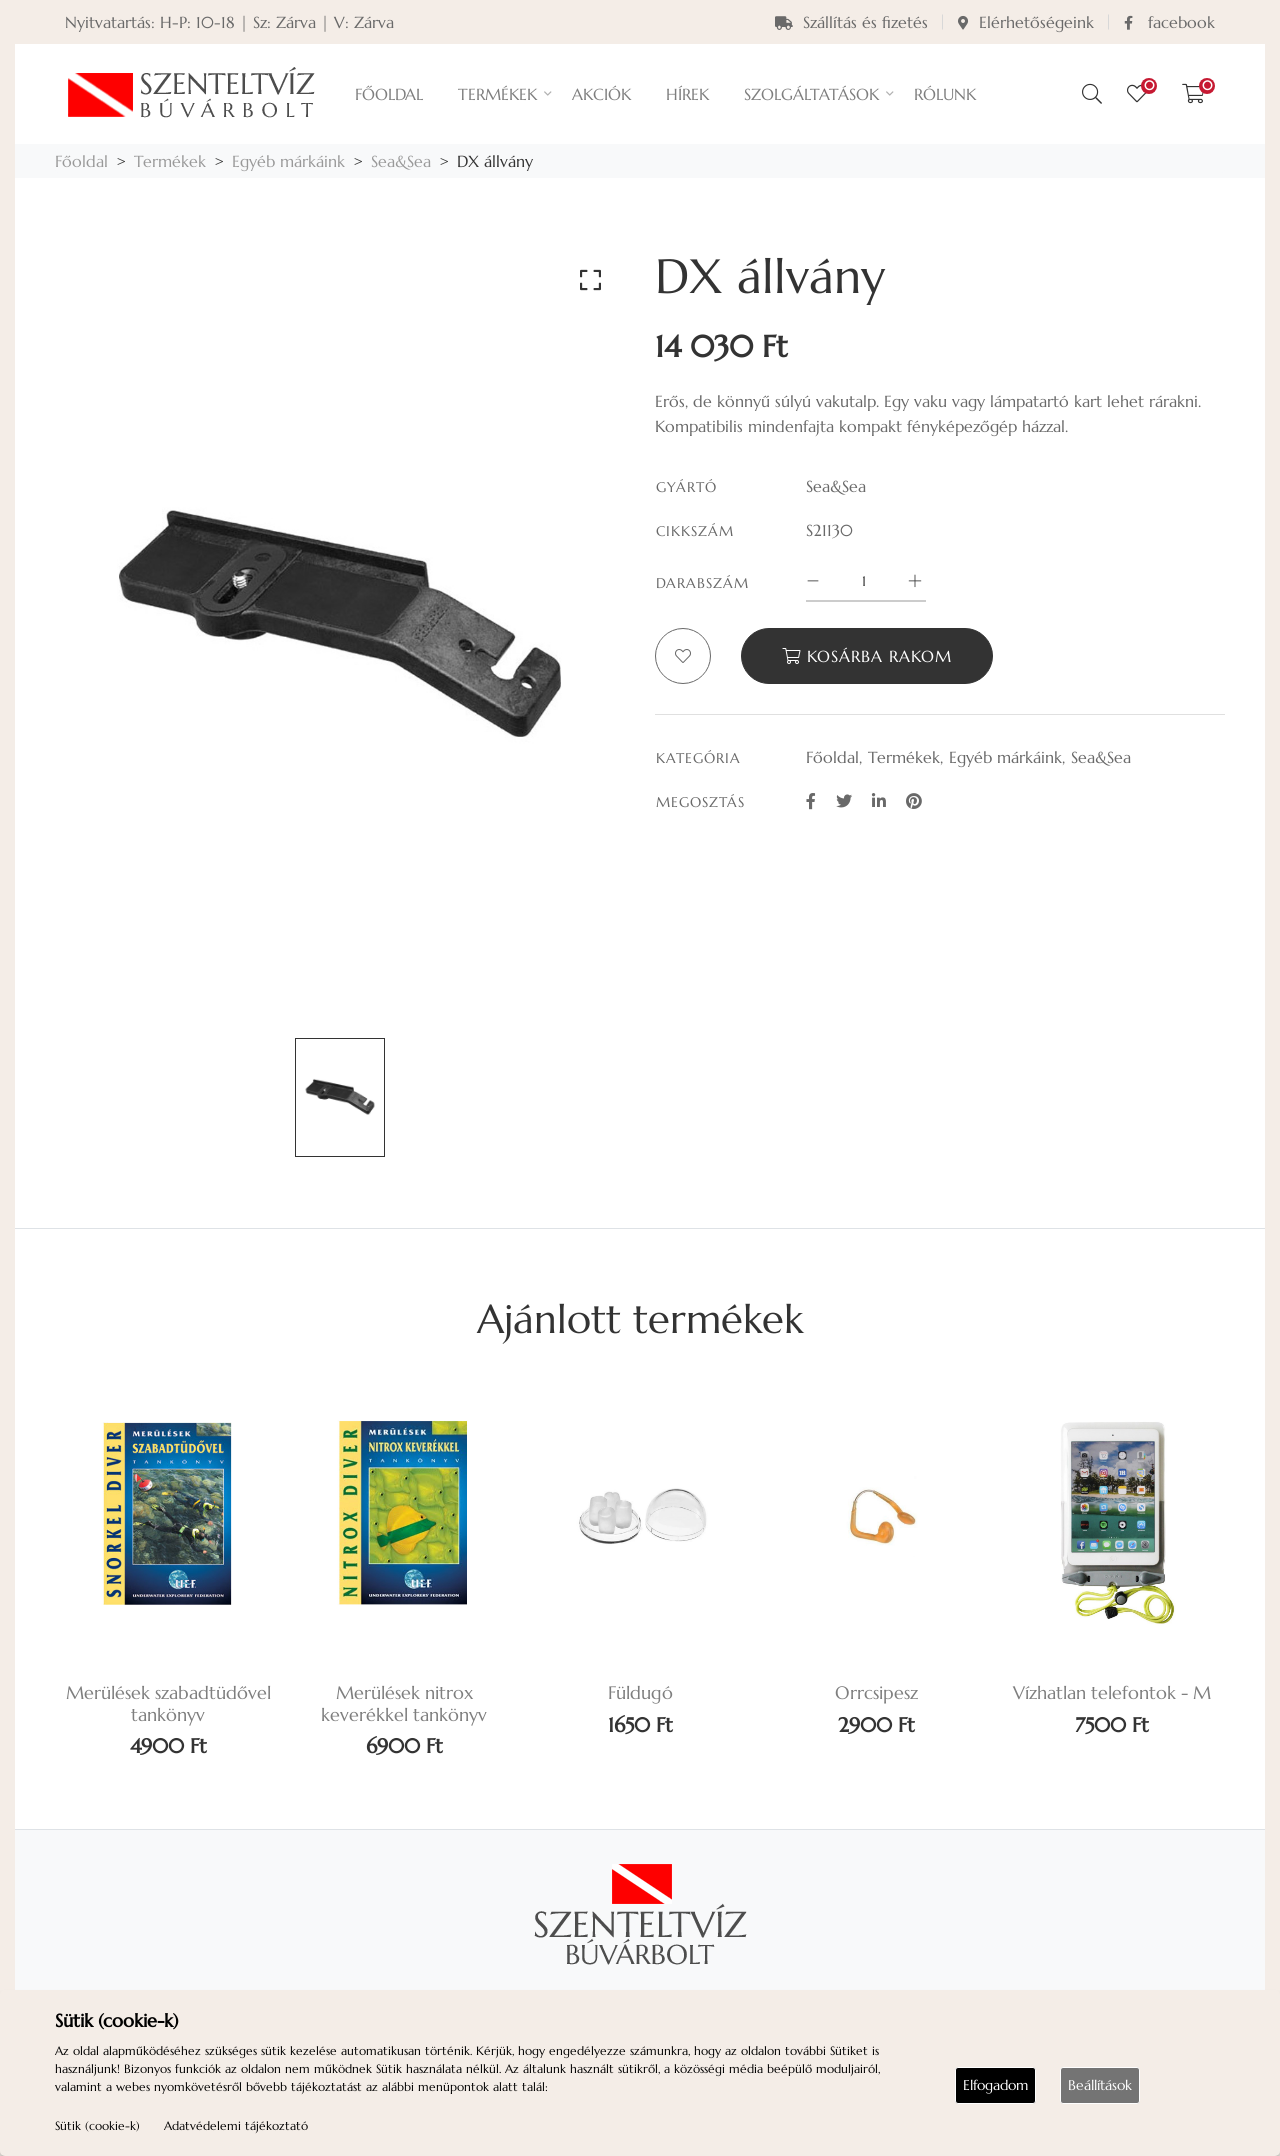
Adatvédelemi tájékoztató (236, 2125)
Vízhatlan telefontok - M (1112, 1693)
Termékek (170, 161)
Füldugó (640, 1693)
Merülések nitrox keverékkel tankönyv (404, 1703)
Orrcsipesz (876, 1693)
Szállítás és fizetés (851, 22)
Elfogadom (995, 2085)
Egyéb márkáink (288, 161)
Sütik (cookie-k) (97, 2125)
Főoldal (81, 161)
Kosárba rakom (867, 656)
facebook (1169, 22)
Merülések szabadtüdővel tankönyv (168, 1703)
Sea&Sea (401, 161)
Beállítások (1100, 2085)
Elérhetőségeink (1026, 22)
